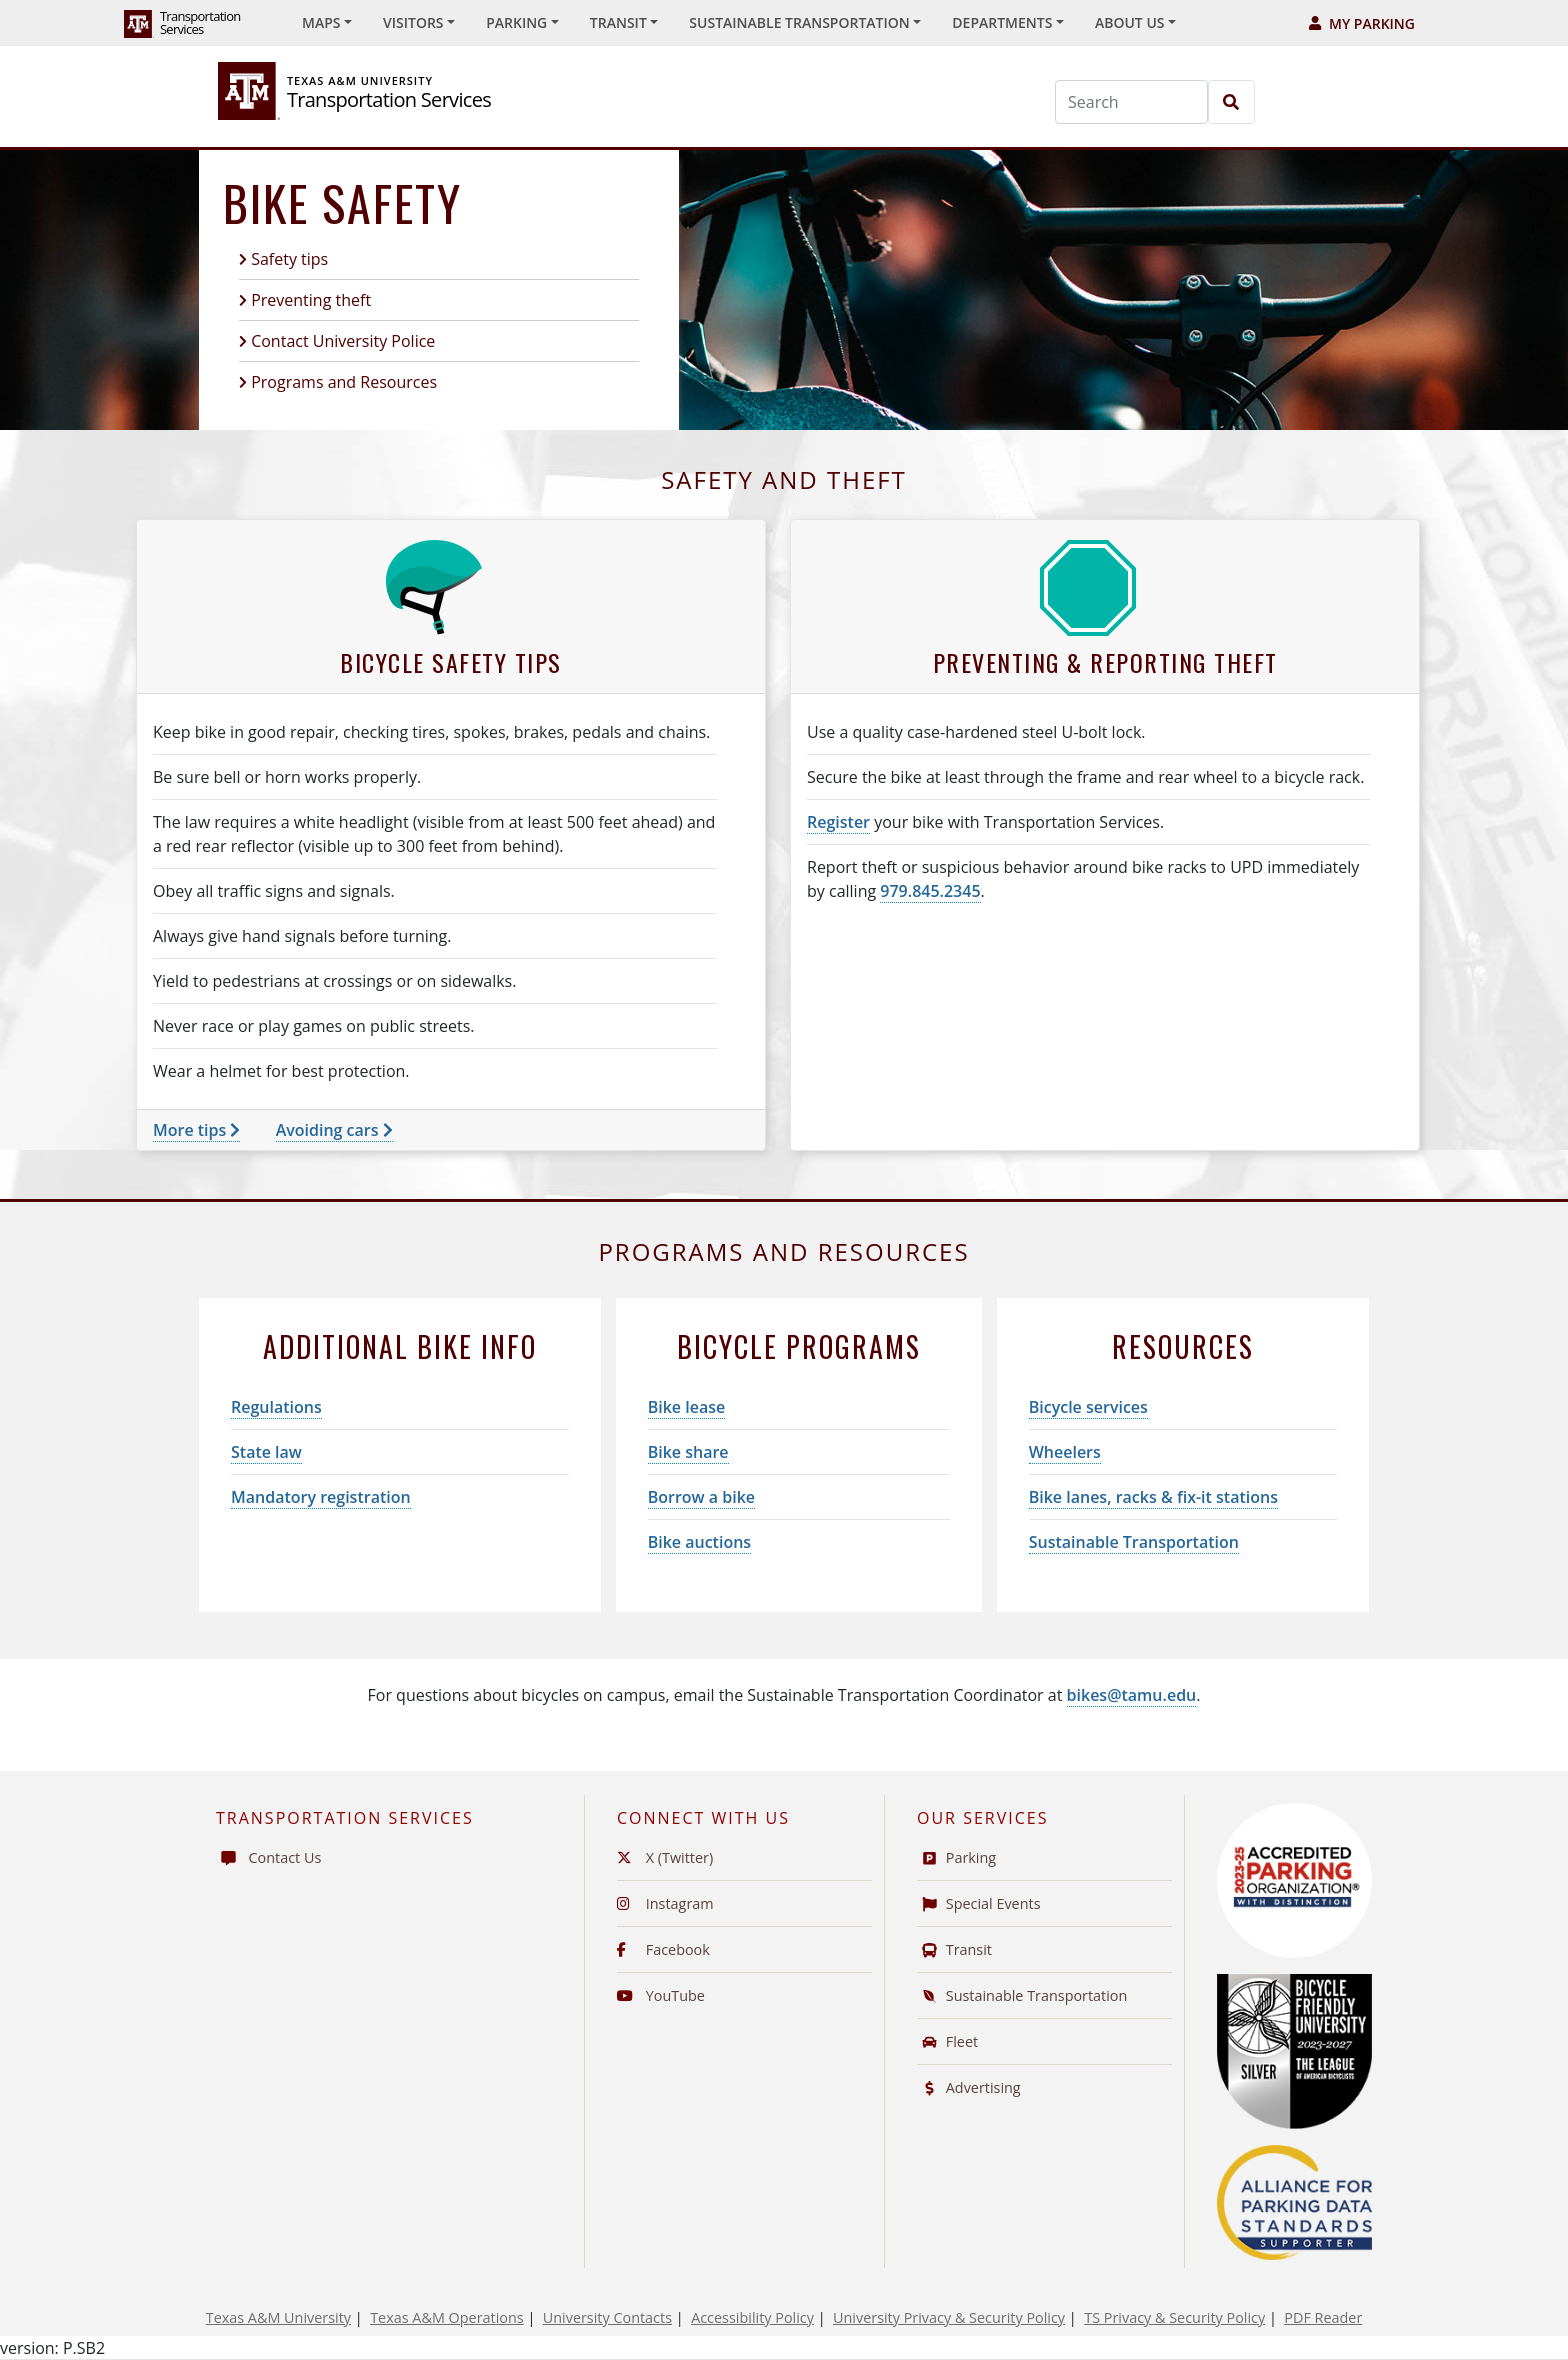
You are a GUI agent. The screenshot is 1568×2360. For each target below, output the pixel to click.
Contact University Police (343, 341)
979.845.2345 (930, 891)
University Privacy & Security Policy (949, 2317)
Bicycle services (1088, 1407)
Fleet (947, 2041)
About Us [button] (1130, 22)
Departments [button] (1002, 22)
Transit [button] (618, 22)
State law (266, 1452)
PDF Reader (1323, 2317)
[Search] (1131, 102)
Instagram (665, 1903)
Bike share (688, 1452)
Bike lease (687, 1407)
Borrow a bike (701, 1497)
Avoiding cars (334, 1130)
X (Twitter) (665, 1857)
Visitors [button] (413, 22)
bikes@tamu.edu (1132, 1695)
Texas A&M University (278, 2317)
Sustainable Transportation (1134, 1542)
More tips (196, 1130)
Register (838, 822)
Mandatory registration (321, 1497)
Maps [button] (321, 22)
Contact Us (268, 1857)
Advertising (969, 2087)
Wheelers (1065, 1452)
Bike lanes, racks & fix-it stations (1153, 1497)
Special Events (979, 1903)
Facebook (663, 1949)
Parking (956, 1857)
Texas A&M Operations (446, 2317)
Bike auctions (699, 1542)
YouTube (661, 1995)
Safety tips (289, 259)
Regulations (276, 1407)
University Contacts (607, 2317)
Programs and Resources (344, 382)
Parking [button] (516, 22)
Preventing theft (311, 300)
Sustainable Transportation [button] (799, 22)
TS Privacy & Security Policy (1174, 2317)
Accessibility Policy (752, 2317)
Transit (954, 1949)
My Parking (1362, 23)
